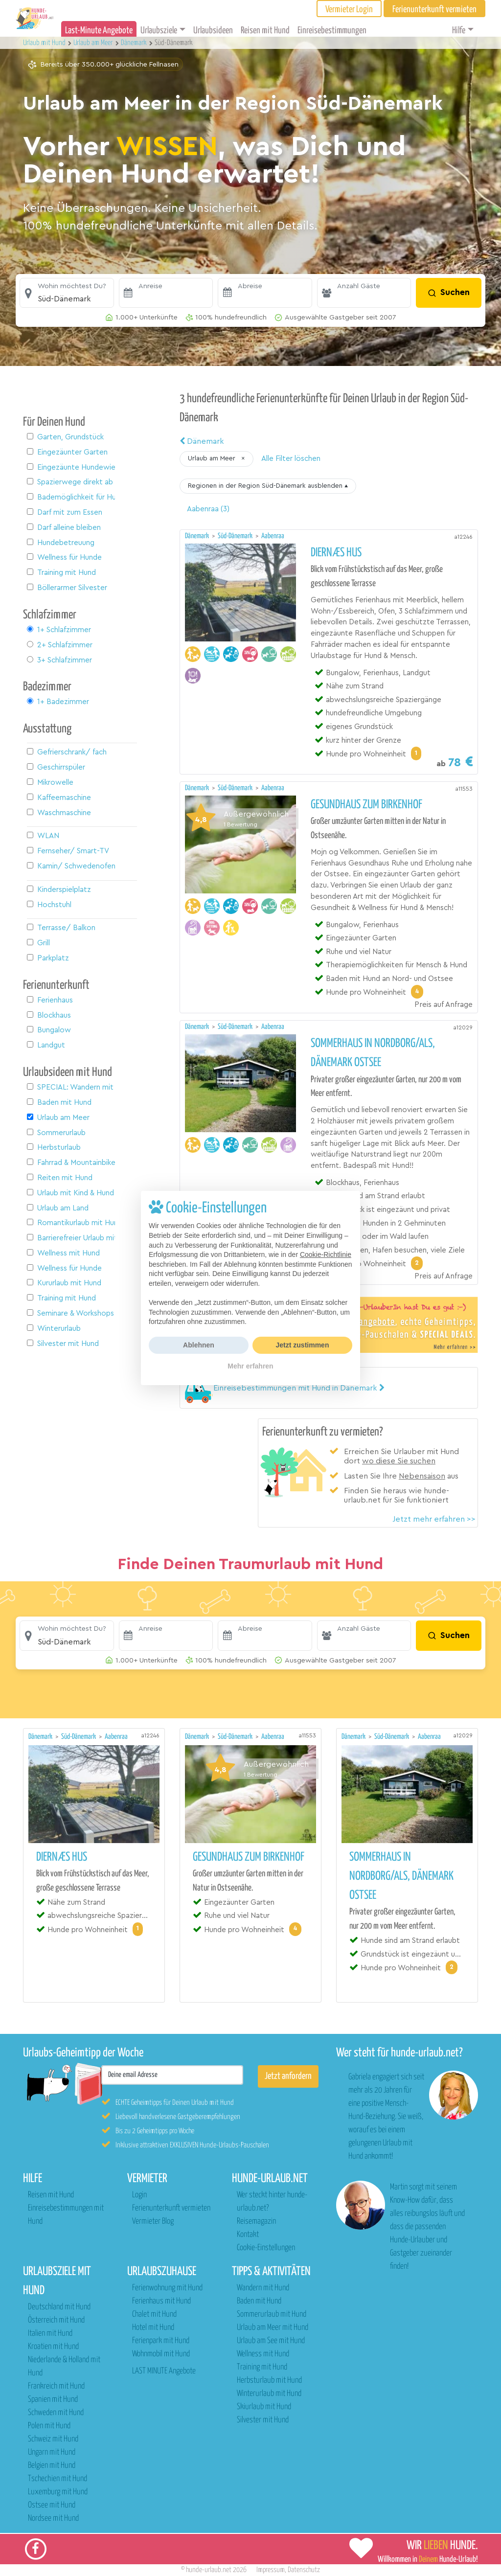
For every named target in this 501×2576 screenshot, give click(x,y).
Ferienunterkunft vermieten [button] (434, 9)
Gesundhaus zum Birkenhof (366, 805)
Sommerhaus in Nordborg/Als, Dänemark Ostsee (373, 1053)
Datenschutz (304, 2570)
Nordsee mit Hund (53, 2518)
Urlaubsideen (213, 30)
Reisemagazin (256, 2221)
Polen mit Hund (49, 2426)
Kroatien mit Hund (53, 2347)
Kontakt (248, 2235)
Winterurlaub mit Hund (269, 2394)
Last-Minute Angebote (99, 30)
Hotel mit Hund (153, 2328)
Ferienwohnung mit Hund (167, 2288)
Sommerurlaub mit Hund (271, 2314)
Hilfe (458, 30)
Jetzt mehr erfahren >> (434, 1519)
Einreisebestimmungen (331, 30)
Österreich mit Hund (56, 2320)
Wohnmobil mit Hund (161, 2354)
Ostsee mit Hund (51, 2505)
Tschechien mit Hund (57, 2479)
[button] (67, 293)
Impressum (270, 2570)
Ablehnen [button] (198, 1345)
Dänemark (202, 441)
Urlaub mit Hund (45, 42)
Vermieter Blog (153, 2221)
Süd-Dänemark (236, 536)
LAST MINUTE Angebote (164, 2371)
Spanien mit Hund (53, 2399)
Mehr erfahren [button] (250, 1366)
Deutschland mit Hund (59, 2307)
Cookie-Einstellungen (266, 2248)
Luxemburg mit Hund (58, 2492)
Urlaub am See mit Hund (271, 2341)
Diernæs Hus (336, 553)
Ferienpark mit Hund (160, 2341)
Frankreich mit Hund (56, 2386)
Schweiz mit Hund (53, 2439)
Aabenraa (272, 536)
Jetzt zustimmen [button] (302, 1345)
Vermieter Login (349, 9)
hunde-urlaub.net (208, 2570)
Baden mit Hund (259, 2301)
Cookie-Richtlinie (325, 1254)
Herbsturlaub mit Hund (269, 2380)
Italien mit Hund (50, 2333)
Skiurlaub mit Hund (264, 2407)
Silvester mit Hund (263, 2420)
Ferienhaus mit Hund (161, 2301)
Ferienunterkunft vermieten (171, 2208)
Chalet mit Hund (154, 2314)
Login (139, 2195)
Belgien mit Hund (51, 2466)
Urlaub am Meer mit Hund (272, 2328)
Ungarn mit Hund (51, 2452)
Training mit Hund (262, 2367)
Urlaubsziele (158, 30)
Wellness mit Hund (263, 2354)
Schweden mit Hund (56, 2413)
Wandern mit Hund (263, 2288)
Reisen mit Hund (265, 30)
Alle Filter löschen (290, 458)
